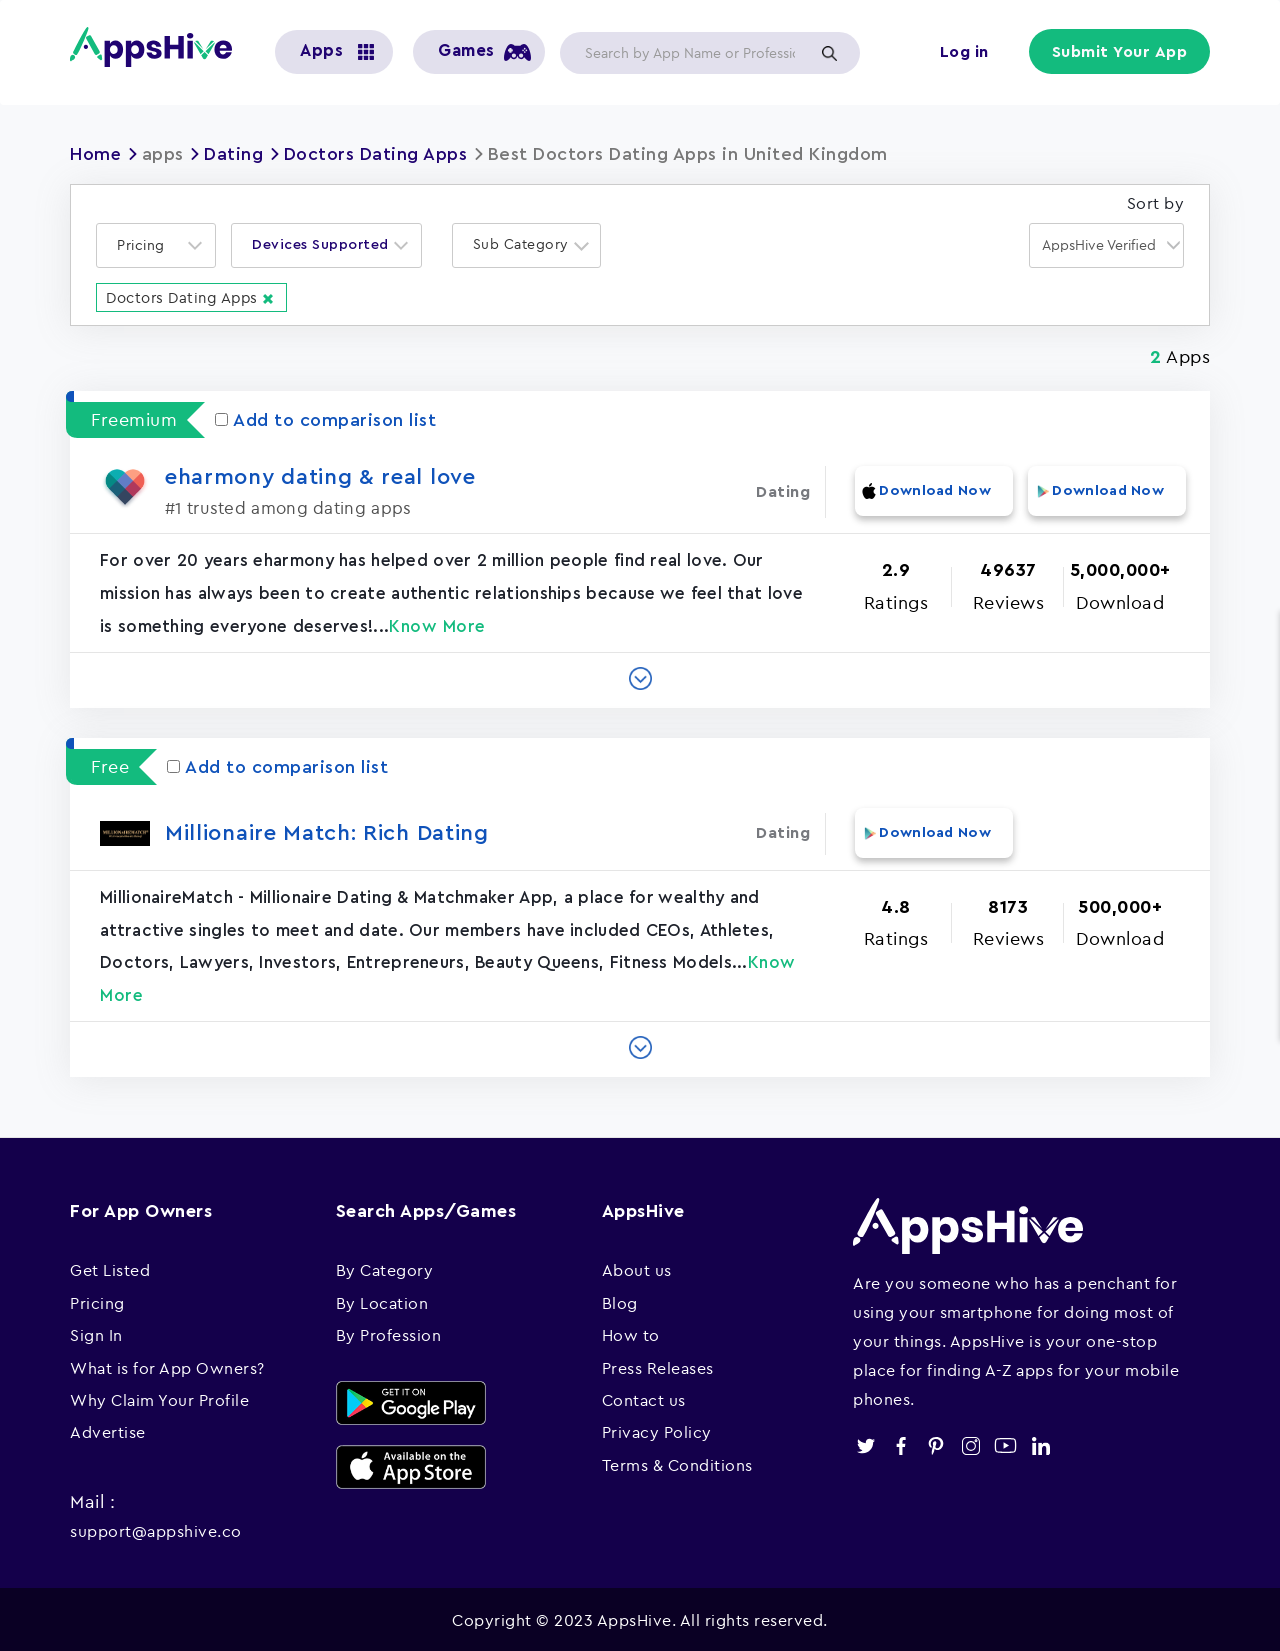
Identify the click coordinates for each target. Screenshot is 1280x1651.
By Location (382, 1300)
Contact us (644, 1397)
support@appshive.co (156, 1528)
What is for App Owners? (167, 1365)
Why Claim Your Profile (159, 1397)
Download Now (933, 491)
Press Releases (658, 1365)
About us (637, 1268)
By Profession (389, 1333)
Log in (965, 52)
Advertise (108, 1430)
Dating (234, 154)
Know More (437, 625)
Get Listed (110, 1268)
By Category (385, 1268)
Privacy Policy (657, 1430)
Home (96, 154)
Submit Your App (1121, 52)
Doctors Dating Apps (377, 154)
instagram (970, 1443)
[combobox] (156, 244)
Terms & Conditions (677, 1462)
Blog (620, 1300)
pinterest (935, 1443)
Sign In (96, 1333)
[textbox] (147, 244)
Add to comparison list (325, 419)
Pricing (97, 1300)
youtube (1005, 1443)
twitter (865, 1443)
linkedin (1040, 1443)
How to (631, 1333)
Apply (829, 53)
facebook (900, 1443)
